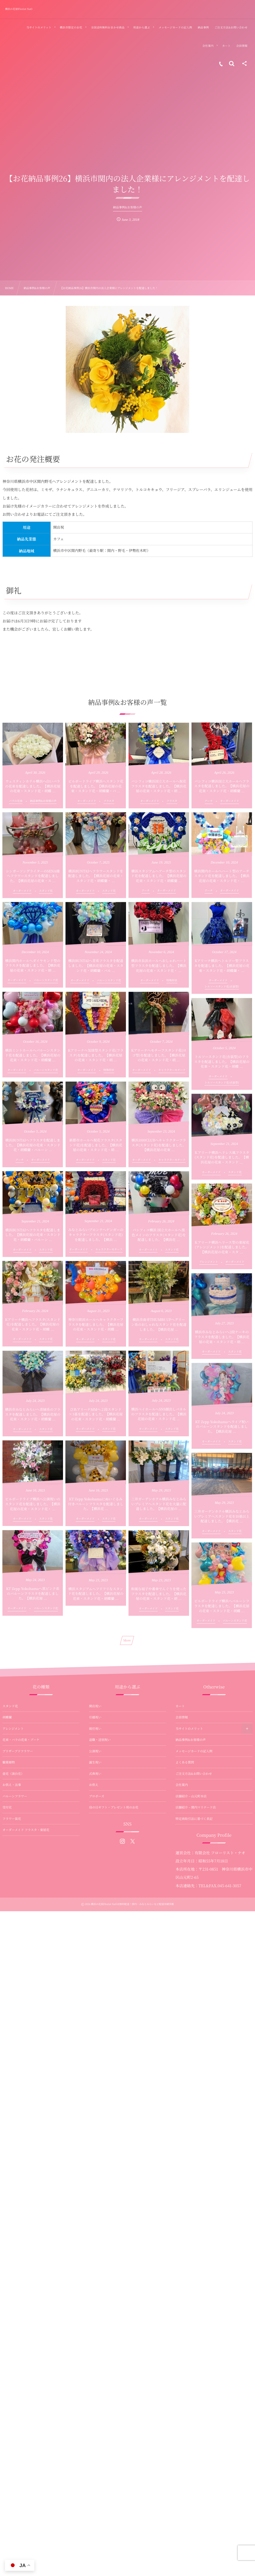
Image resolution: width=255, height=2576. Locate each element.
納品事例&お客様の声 (190, 1739)
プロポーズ (96, 1796)
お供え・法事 (11, 1785)
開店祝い (95, 1706)
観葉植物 (8, 1762)
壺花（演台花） (13, 1773)
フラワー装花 (11, 1818)
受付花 (7, 1807)
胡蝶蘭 (7, 1717)
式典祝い (95, 1773)
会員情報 (181, 1717)
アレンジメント (13, 1728)
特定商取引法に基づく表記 (193, 1818)
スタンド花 (10, 1706)
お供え (93, 1785)
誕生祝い (95, 1762)
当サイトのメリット (189, 1728)
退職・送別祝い (100, 1739)
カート (180, 1706)
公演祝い (95, 1751)
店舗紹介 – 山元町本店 (191, 1796)
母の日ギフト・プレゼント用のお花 (113, 1807)
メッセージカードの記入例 (193, 1751)
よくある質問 (184, 1762)
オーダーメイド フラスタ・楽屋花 (25, 1830)
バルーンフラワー (14, 1796)
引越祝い (95, 1717)
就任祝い (95, 1728)
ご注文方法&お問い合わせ (193, 1773)
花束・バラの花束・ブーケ (21, 1739)
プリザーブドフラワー (17, 1751)
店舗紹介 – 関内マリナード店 (195, 1807)
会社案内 (181, 1785)
